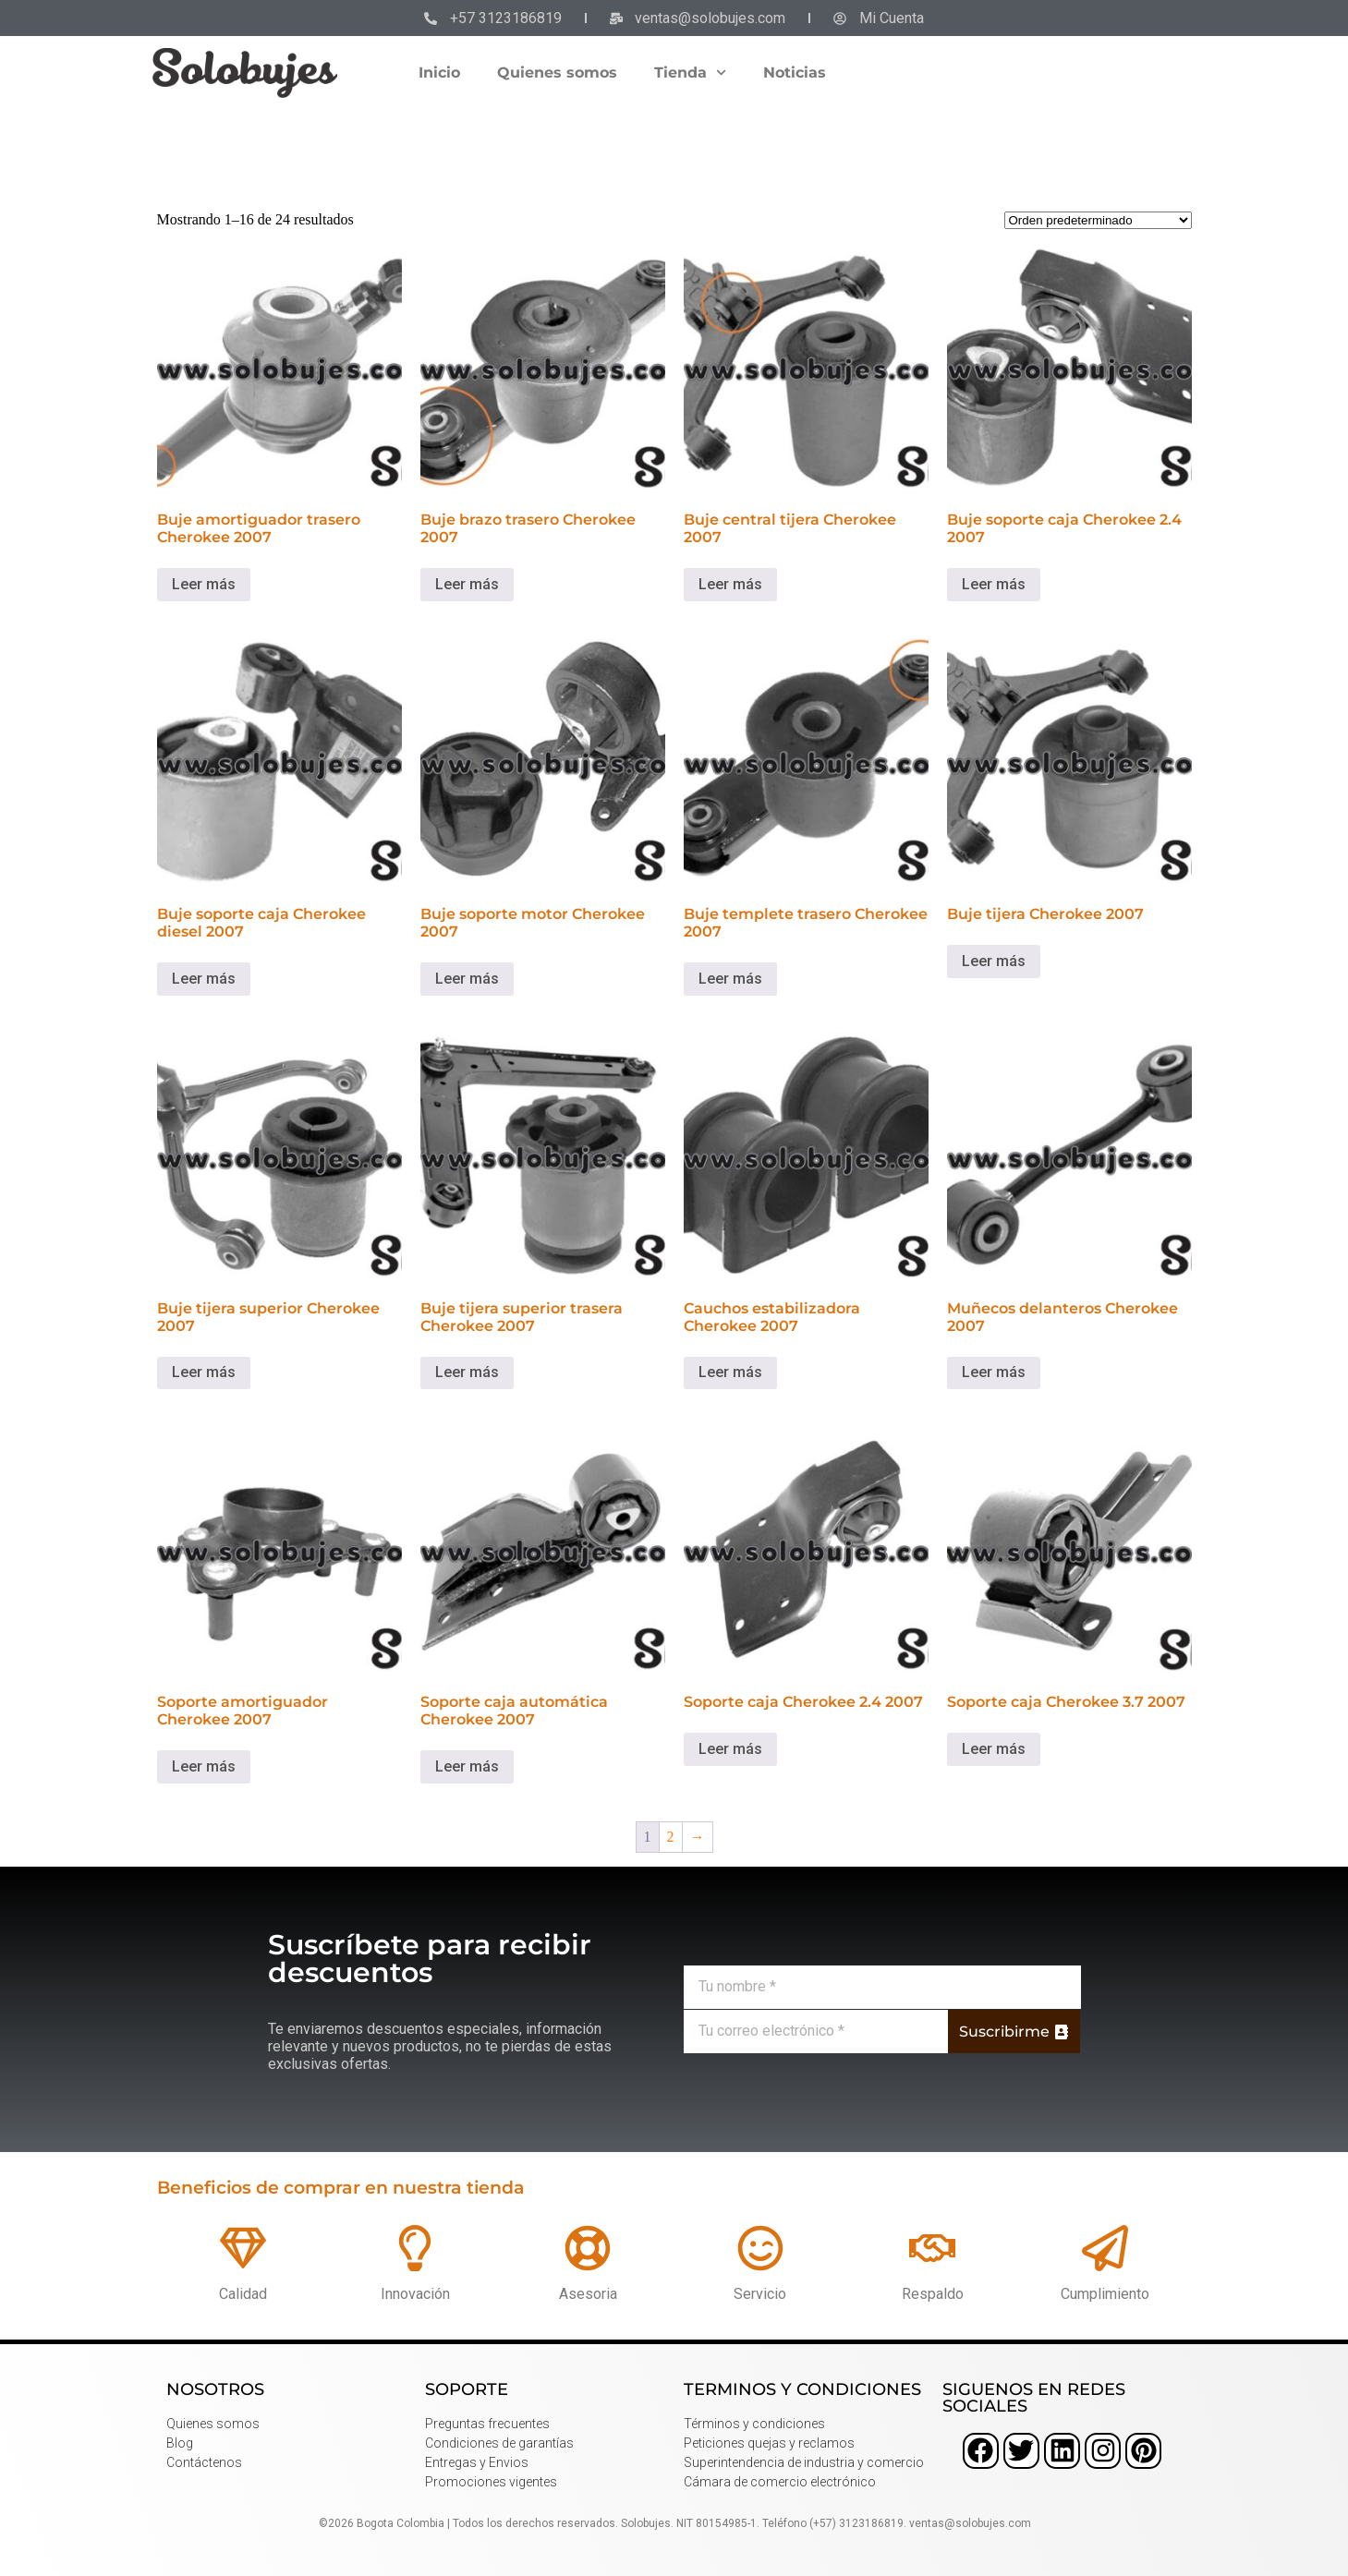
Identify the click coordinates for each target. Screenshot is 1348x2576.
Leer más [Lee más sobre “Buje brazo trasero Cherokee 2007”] (467, 584)
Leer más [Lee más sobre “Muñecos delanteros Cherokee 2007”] (994, 1372)
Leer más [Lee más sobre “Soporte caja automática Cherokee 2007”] (467, 1766)
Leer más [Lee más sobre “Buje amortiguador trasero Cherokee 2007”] (204, 584)
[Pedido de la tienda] (1098, 220)
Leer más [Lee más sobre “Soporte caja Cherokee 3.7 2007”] (994, 1749)
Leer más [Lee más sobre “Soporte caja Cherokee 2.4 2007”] (730, 1749)
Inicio (439, 72)
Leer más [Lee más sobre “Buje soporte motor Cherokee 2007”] (467, 978)
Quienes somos (557, 72)
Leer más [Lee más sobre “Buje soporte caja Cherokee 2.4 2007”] (994, 584)
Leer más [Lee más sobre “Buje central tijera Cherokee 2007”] (730, 584)
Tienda (690, 72)
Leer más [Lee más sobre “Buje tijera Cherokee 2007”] (994, 961)
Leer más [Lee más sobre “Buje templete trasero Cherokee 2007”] (730, 978)
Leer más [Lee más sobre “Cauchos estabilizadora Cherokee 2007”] (730, 1372)
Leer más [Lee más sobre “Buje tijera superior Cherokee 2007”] (204, 1372)
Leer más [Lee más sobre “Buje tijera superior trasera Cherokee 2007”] (467, 1372)
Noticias (794, 72)
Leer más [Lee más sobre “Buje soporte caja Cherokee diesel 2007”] (204, 978)
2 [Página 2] (670, 1836)
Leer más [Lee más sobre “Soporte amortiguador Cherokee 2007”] (204, 1766)
